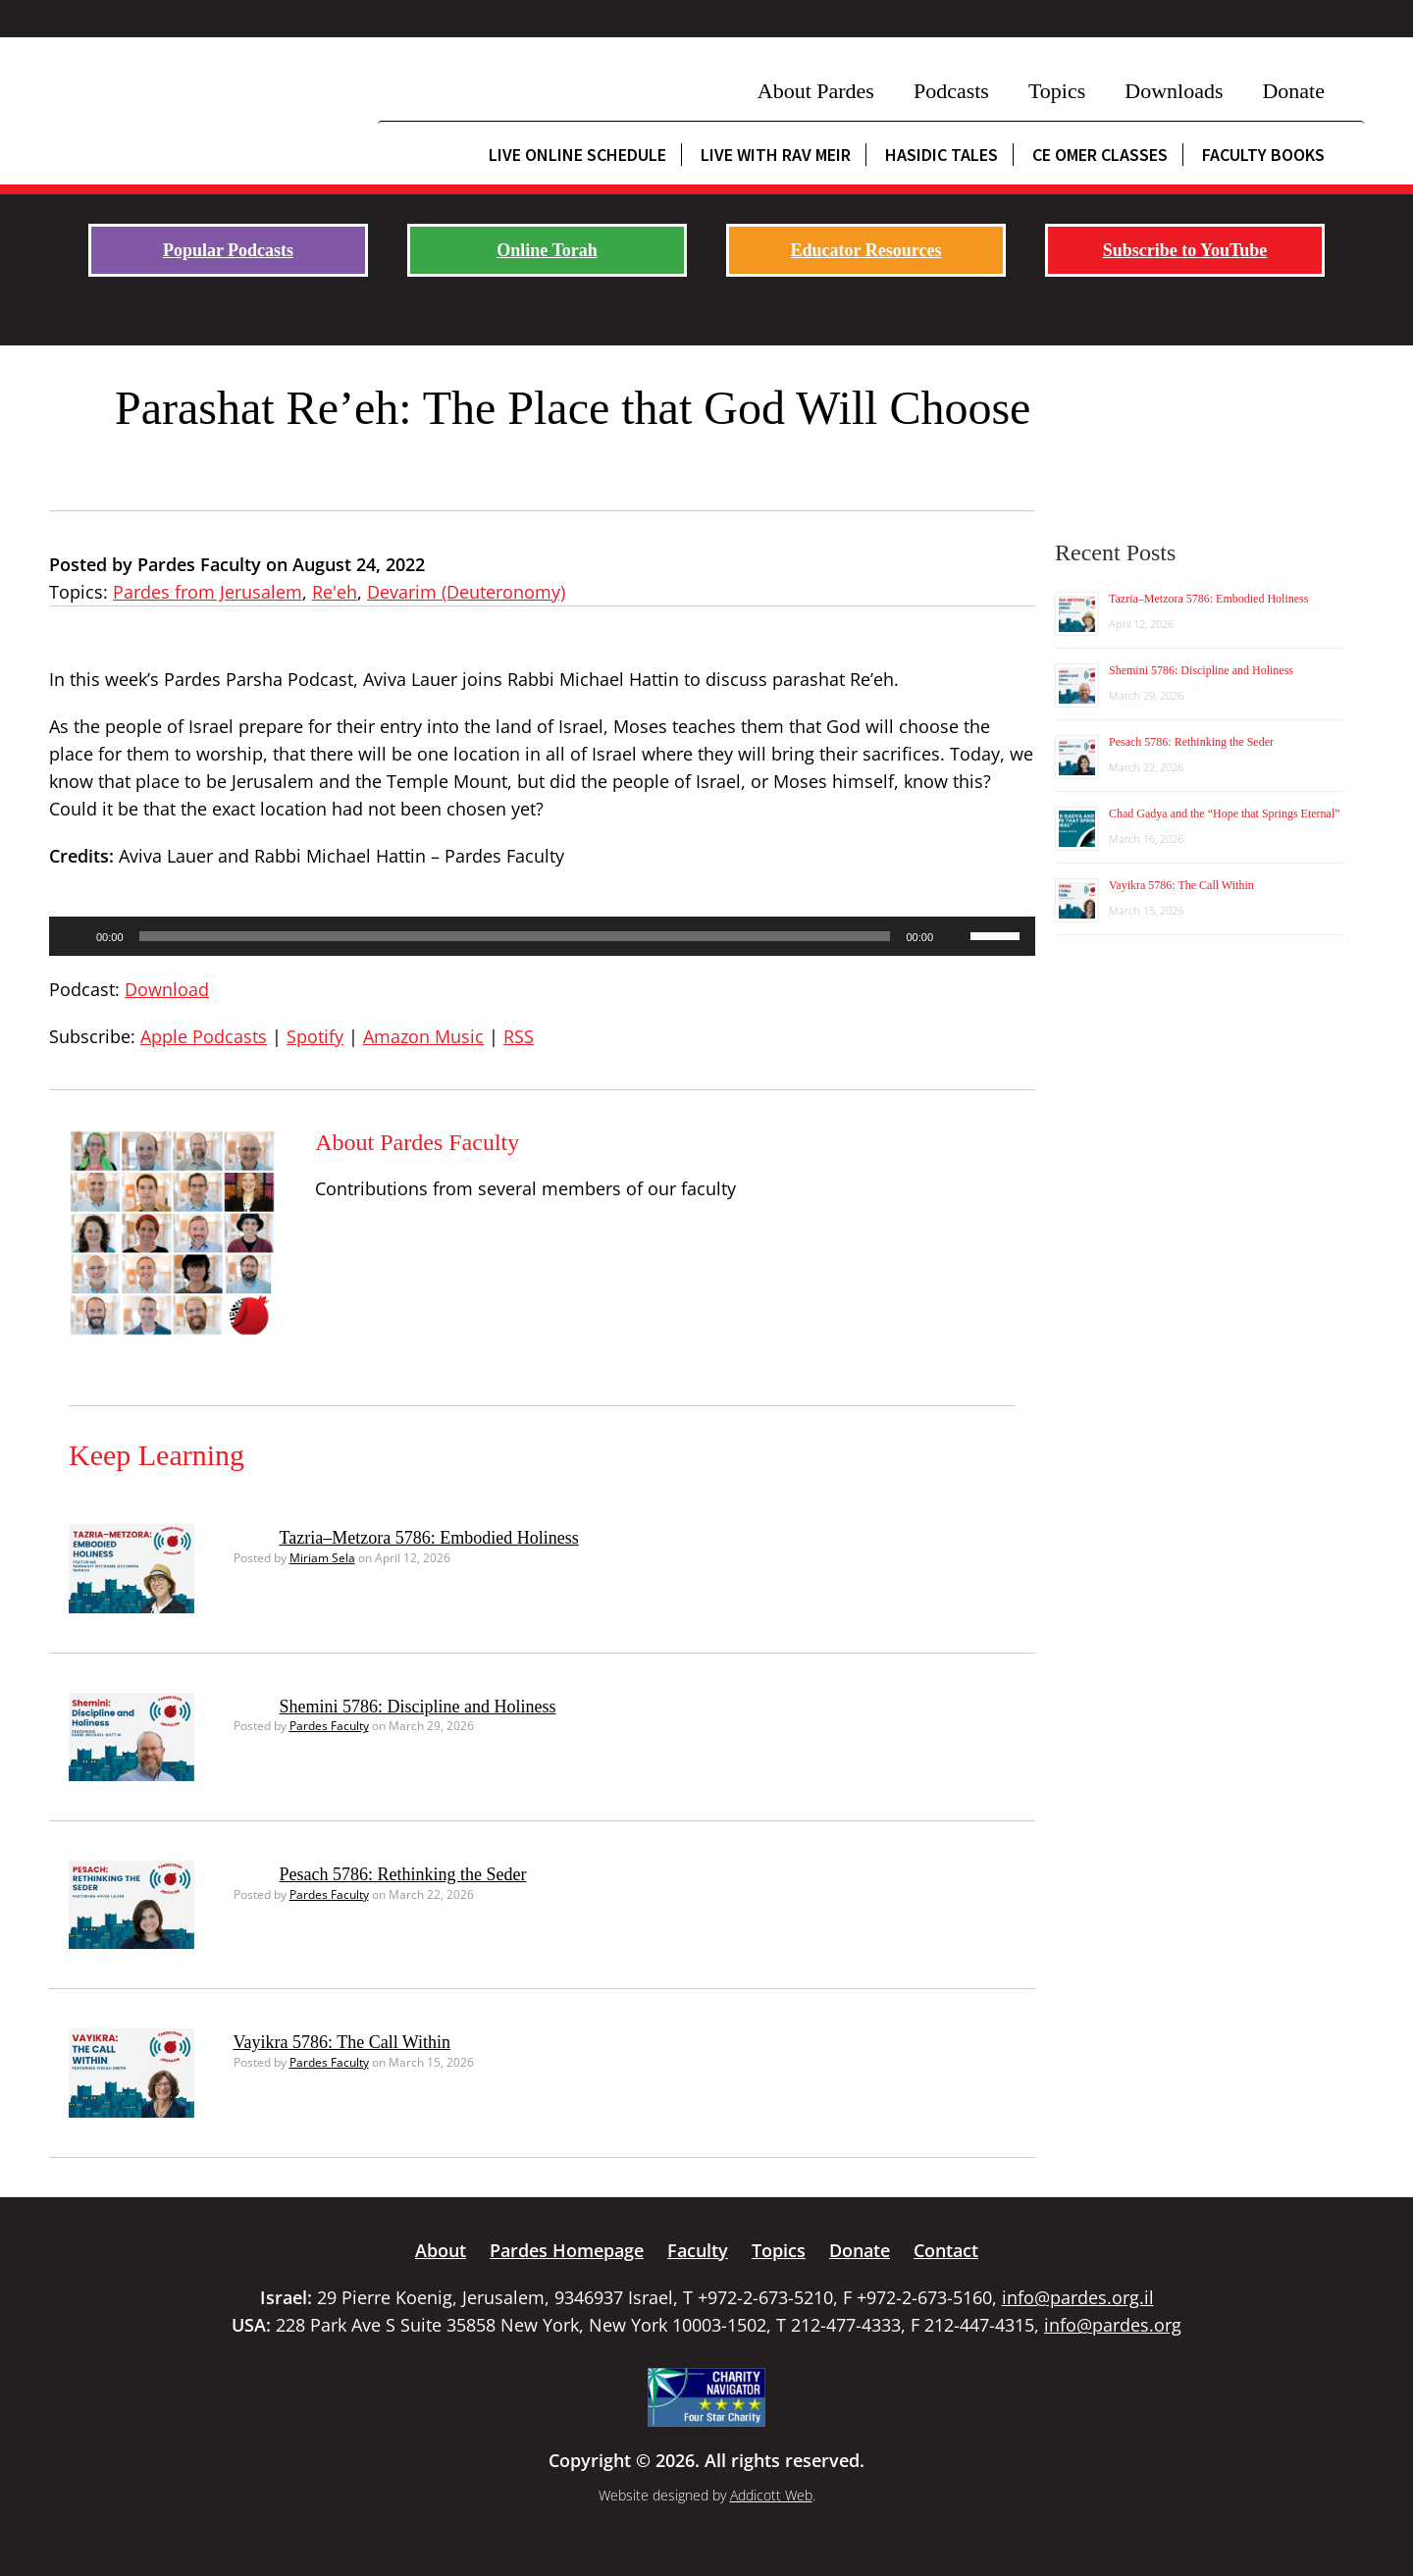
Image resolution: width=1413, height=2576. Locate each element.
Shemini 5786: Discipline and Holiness (418, 1706)
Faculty (697, 2250)
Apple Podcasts (203, 1036)
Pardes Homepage (567, 2250)
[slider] (515, 936)
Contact (946, 2250)
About (440, 2250)
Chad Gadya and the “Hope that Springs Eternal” (1224, 813)
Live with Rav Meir (776, 154)
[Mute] (955, 936)
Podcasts (951, 91)
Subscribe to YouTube (1185, 250)
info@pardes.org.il (1078, 2297)
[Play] (74, 936)
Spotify (315, 1036)
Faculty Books (1263, 154)
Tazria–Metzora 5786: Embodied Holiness (429, 1538)
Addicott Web (771, 2495)
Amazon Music (423, 1036)
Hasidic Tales (941, 154)
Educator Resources (866, 250)
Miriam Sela (322, 1558)
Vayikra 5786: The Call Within (342, 2042)
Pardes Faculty (329, 1725)
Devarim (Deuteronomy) (466, 592)
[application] (542, 936)
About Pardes (816, 91)
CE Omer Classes (1100, 154)
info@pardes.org (1112, 2325)
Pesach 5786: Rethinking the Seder (403, 1874)
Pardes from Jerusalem (207, 592)
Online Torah (547, 250)
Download (167, 989)
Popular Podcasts (228, 250)
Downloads (1174, 91)
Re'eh (334, 592)
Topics (1056, 91)
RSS (518, 1036)
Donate (1293, 91)
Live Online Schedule (577, 154)
